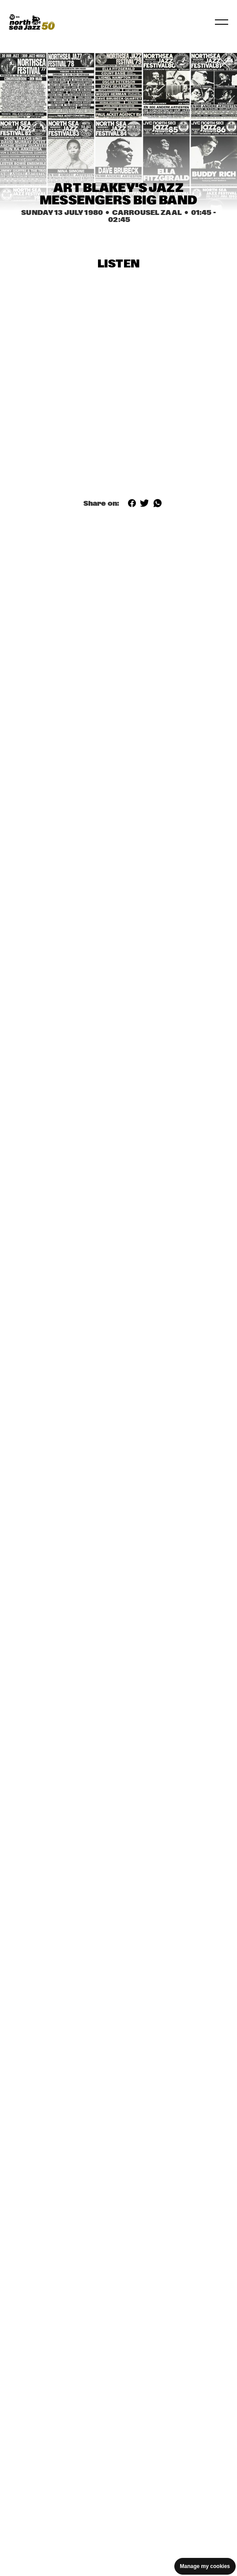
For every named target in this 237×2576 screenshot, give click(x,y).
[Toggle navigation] (221, 22)
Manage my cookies (205, 2566)
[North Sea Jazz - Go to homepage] (32, 22)
